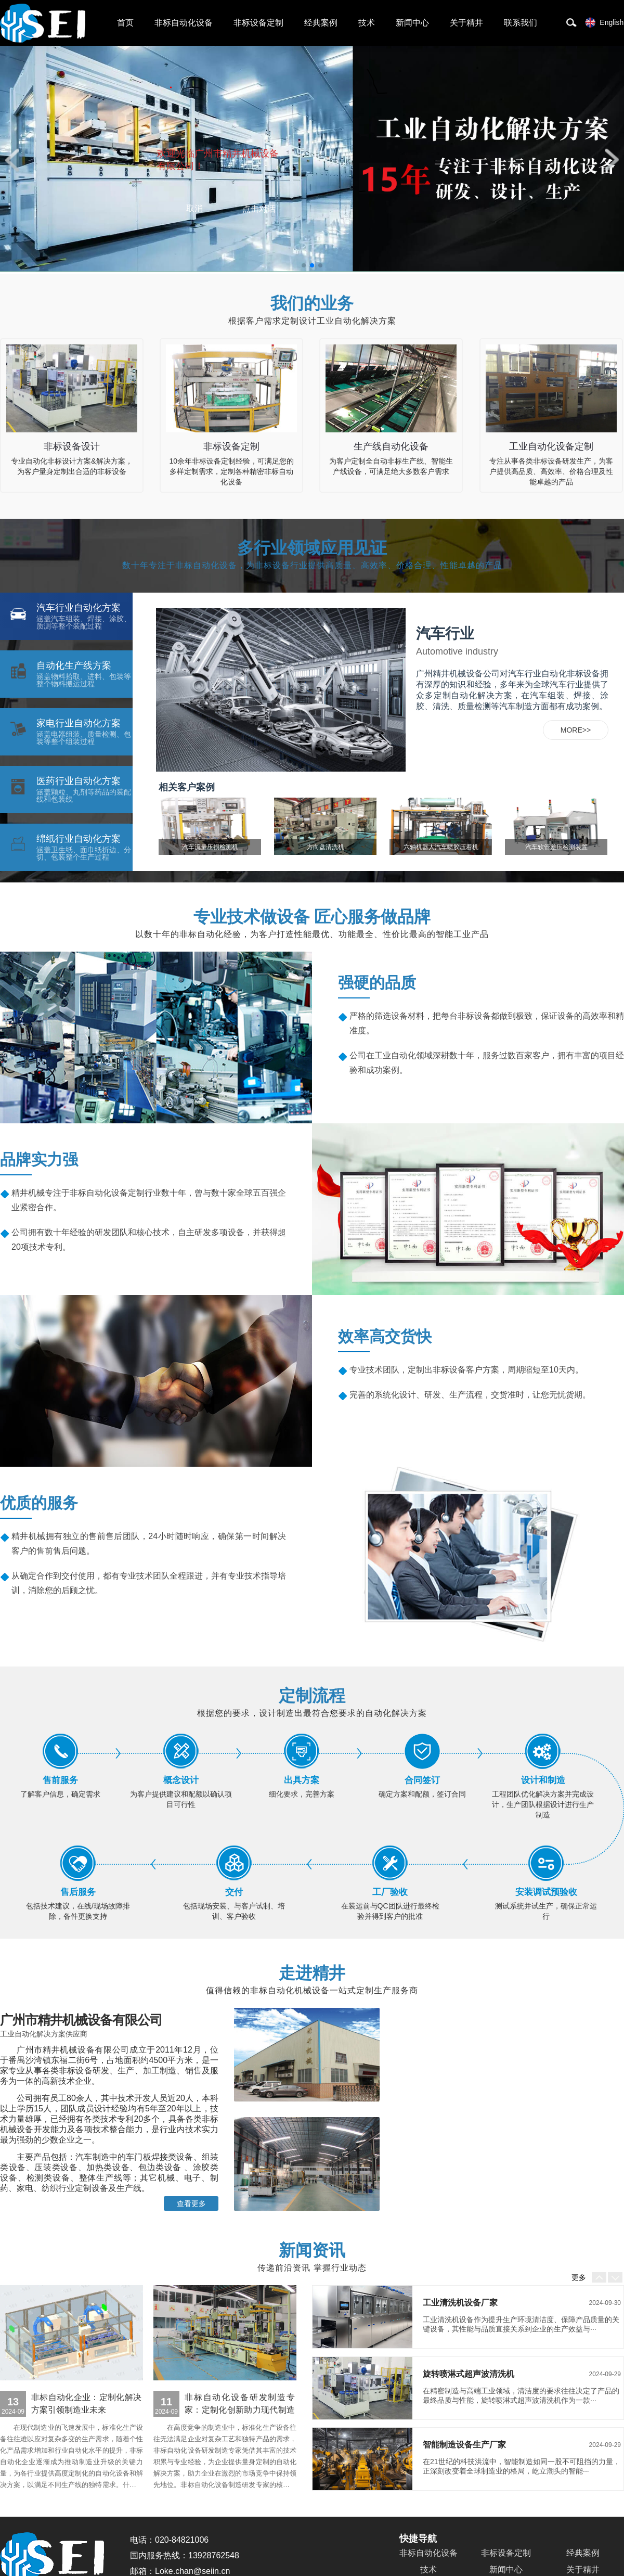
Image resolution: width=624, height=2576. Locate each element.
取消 (194, 208)
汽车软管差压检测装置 (556, 847)
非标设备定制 (258, 22)
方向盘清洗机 (325, 847)
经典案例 (320, 22)
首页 (125, 22)
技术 (366, 22)
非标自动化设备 (42, 23)
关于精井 (466, 22)
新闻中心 (412, 22)
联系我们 (520, 22)
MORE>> (576, 730)
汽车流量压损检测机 (210, 847)
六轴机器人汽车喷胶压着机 (441, 847)
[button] (12, 160)
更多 (578, 2277)
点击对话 (259, 208)
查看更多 (191, 2203)
